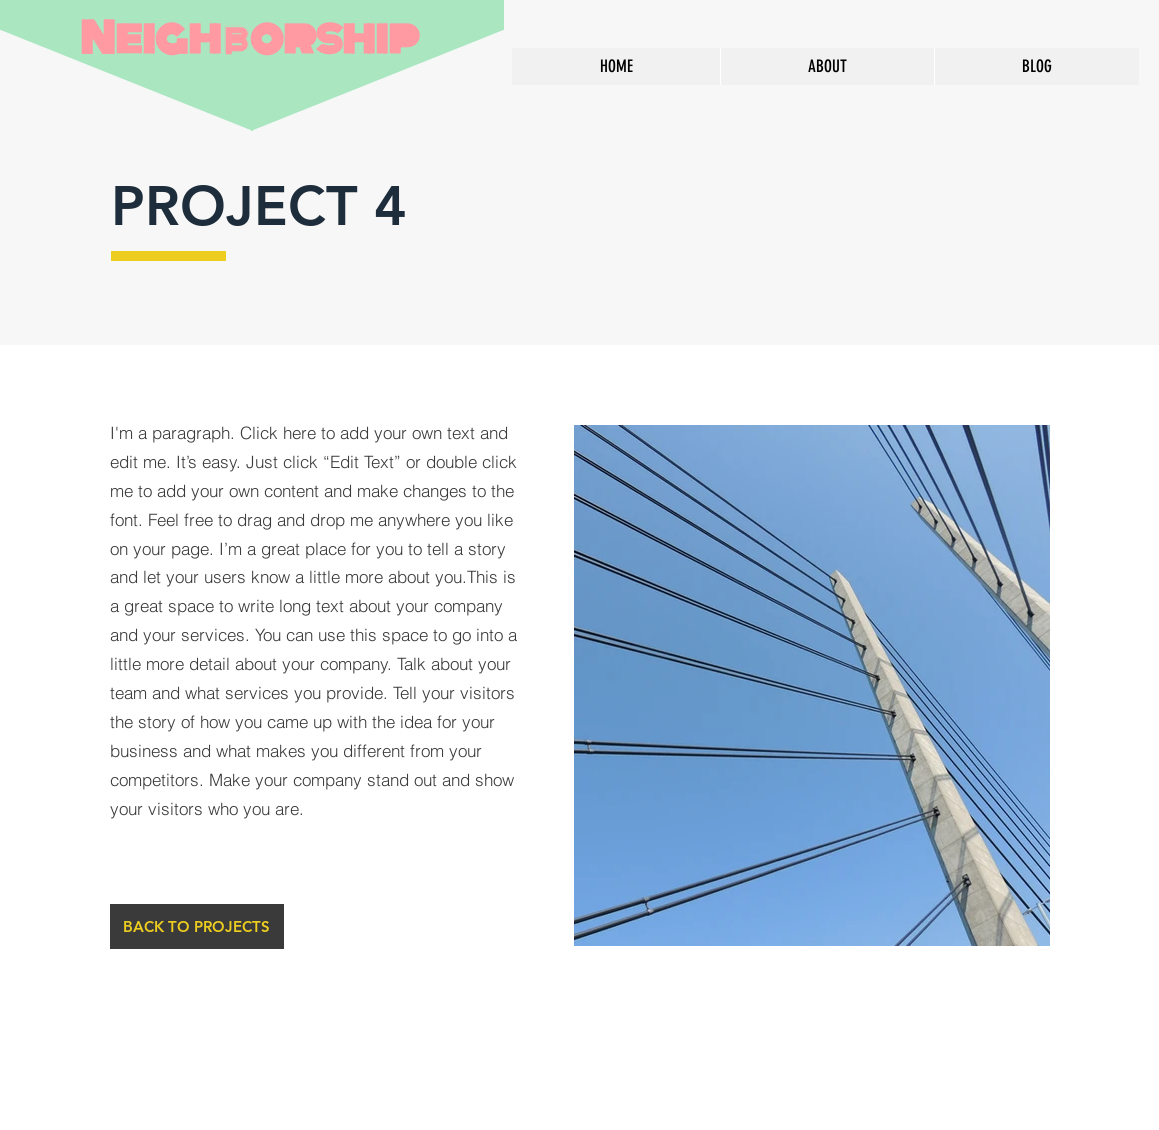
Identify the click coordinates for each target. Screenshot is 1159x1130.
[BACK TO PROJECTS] (197, 926)
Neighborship (249, 39)
